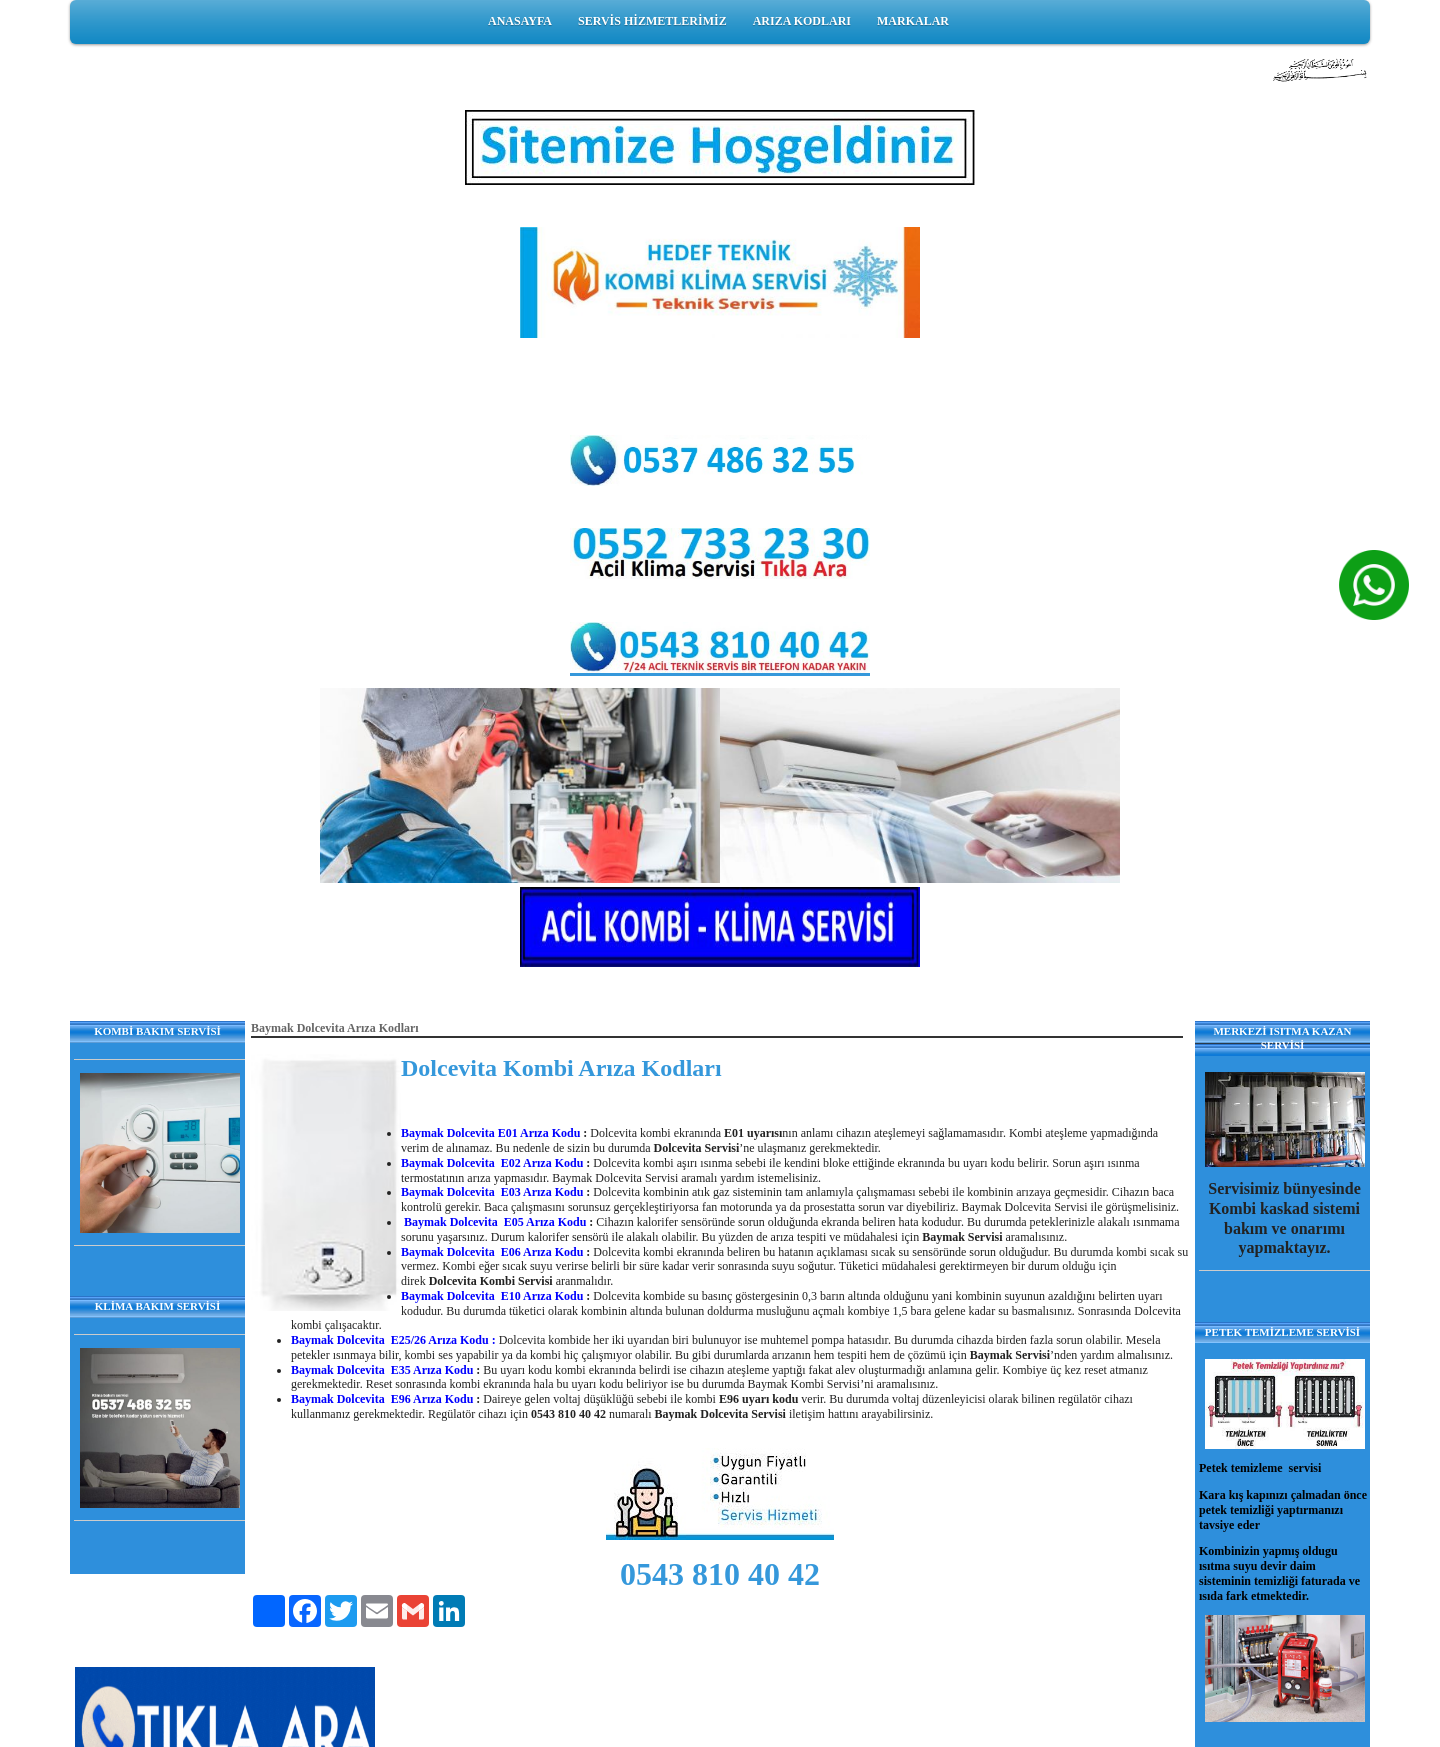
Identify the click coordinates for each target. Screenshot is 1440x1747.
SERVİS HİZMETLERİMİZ (652, 21)
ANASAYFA (520, 21)
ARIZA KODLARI (802, 21)
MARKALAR (913, 21)
